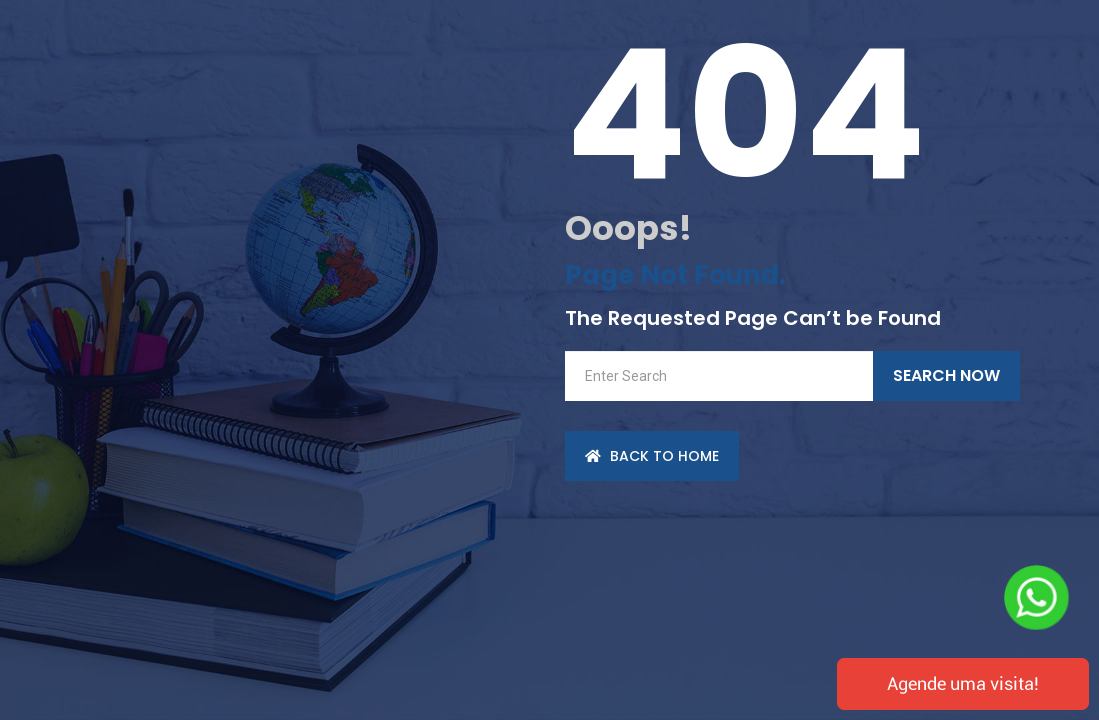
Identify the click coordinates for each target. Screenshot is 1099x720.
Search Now (946, 375)
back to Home (652, 456)
